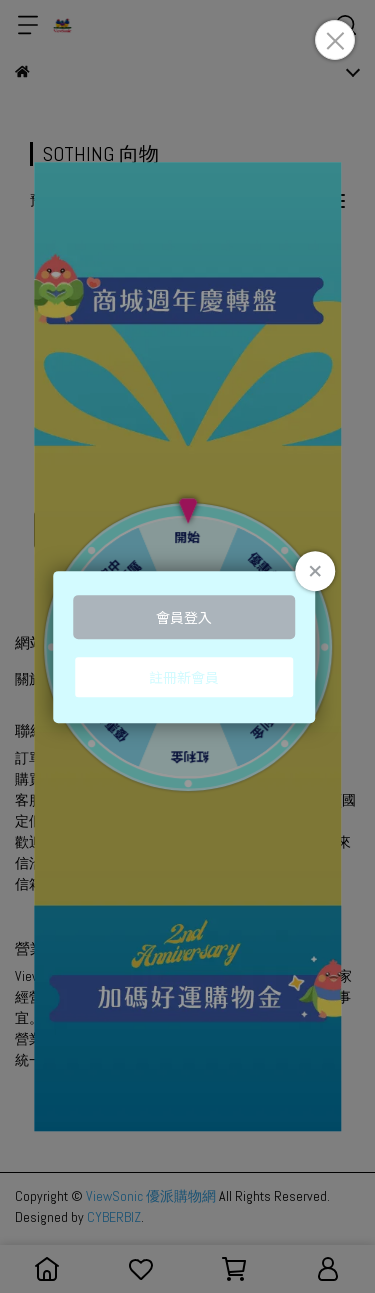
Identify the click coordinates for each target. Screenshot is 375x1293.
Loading (188, 647)
